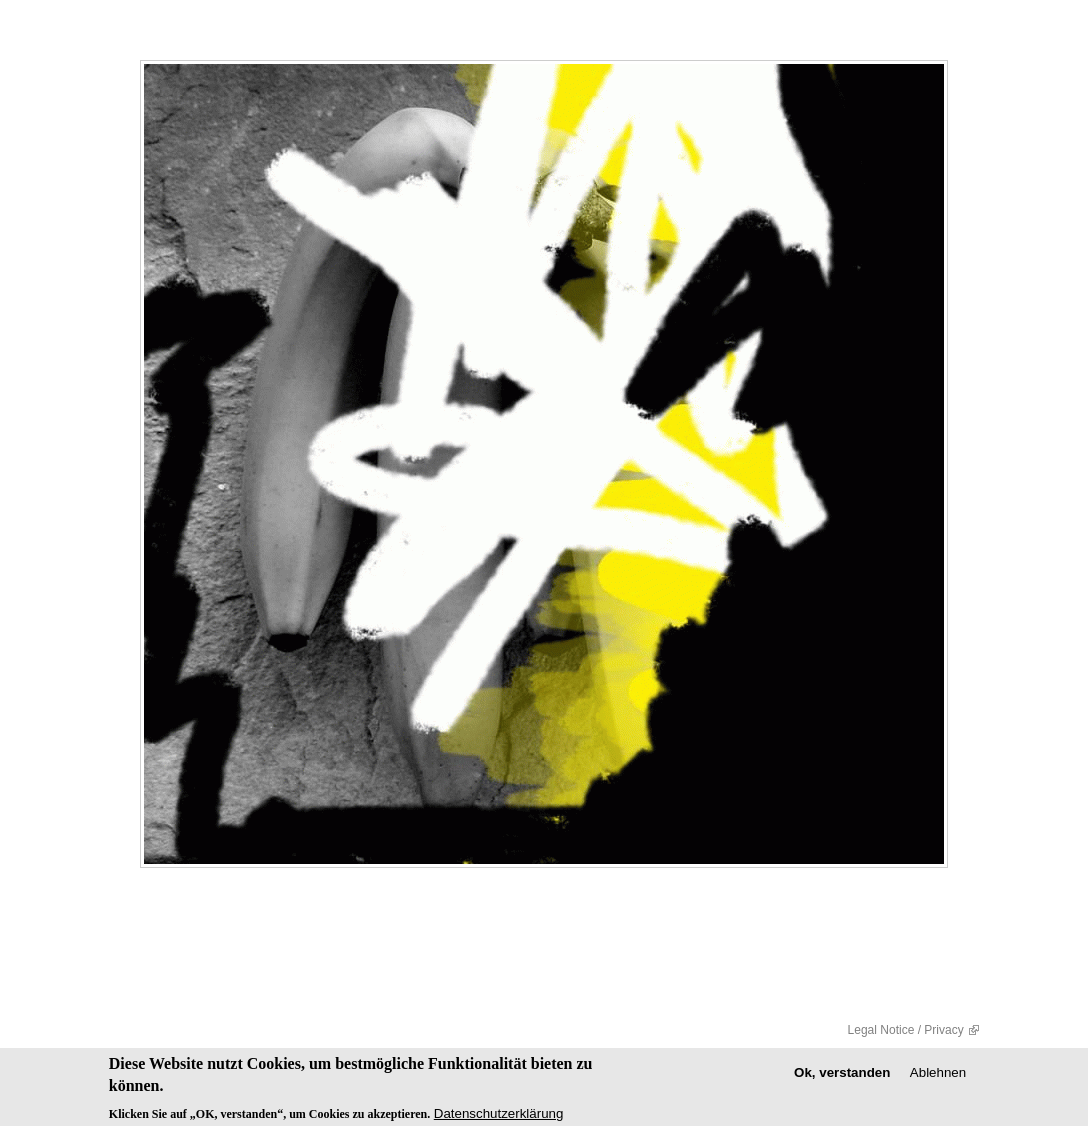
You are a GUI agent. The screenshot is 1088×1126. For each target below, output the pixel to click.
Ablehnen (938, 1075)
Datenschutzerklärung (499, 1115)
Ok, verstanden (842, 1075)
